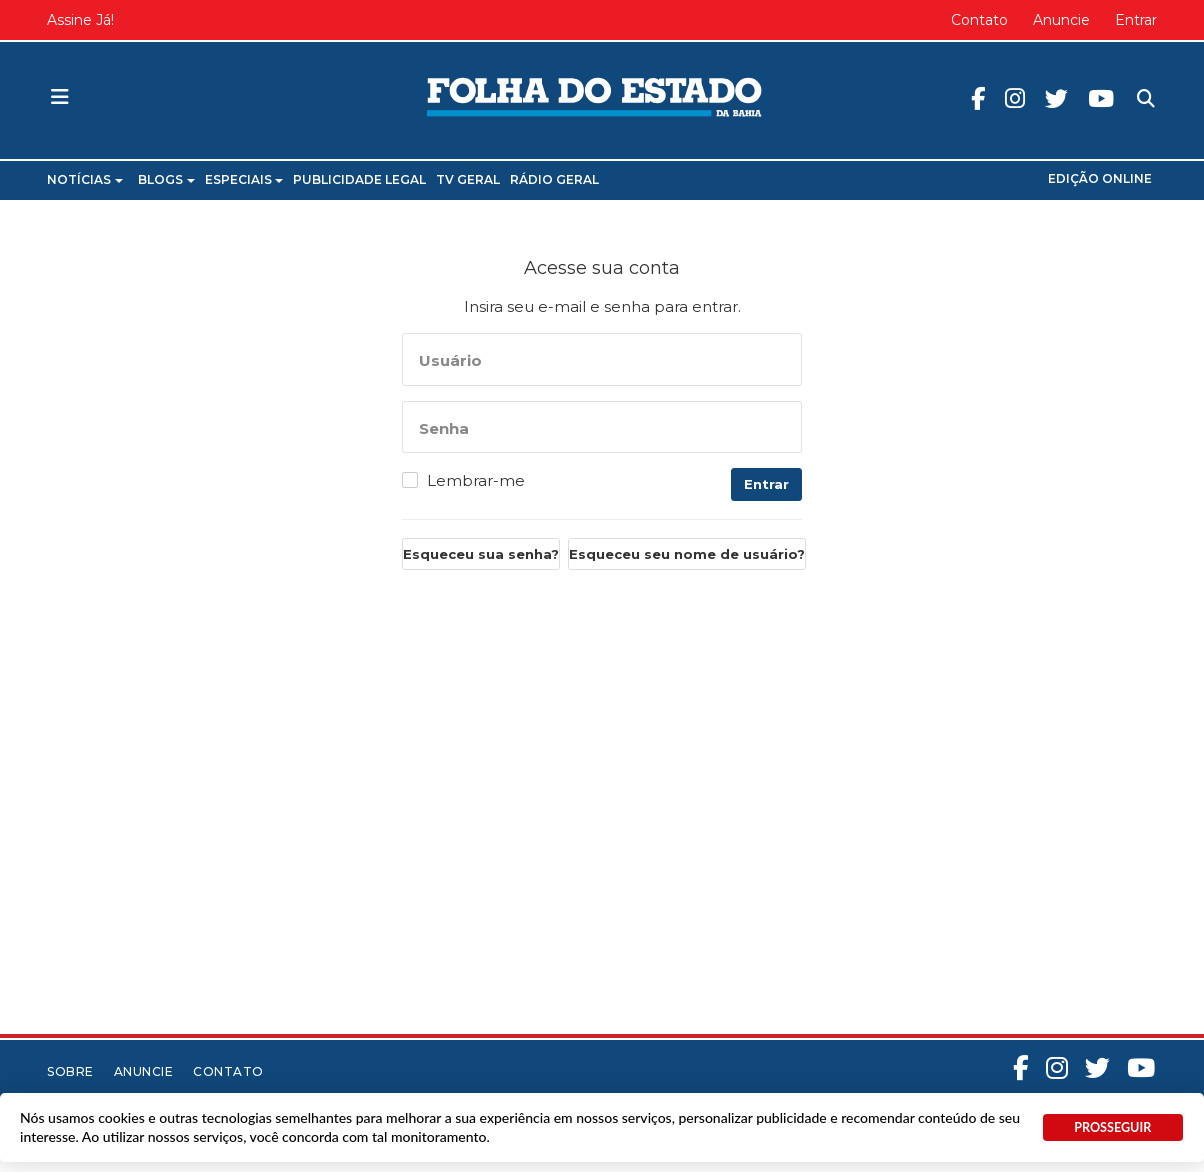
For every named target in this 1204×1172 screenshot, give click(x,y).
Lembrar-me (476, 481)
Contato (979, 20)
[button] (60, 98)
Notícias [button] (85, 179)
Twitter (1056, 98)
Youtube (1101, 98)
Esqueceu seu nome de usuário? (687, 554)
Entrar (1136, 20)
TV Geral (468, 179)
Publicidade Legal (359, 179)
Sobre (70, 1071)
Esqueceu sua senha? (481, 554)
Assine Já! (80, 20)
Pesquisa (1129, 82)
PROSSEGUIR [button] (1112, 1127)
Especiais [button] (244, 179)
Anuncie (1061, 20)
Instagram (1015, 98)
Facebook (978, 98)
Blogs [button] (166, 179)
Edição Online (1100, 178)
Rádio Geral (554, 179)
